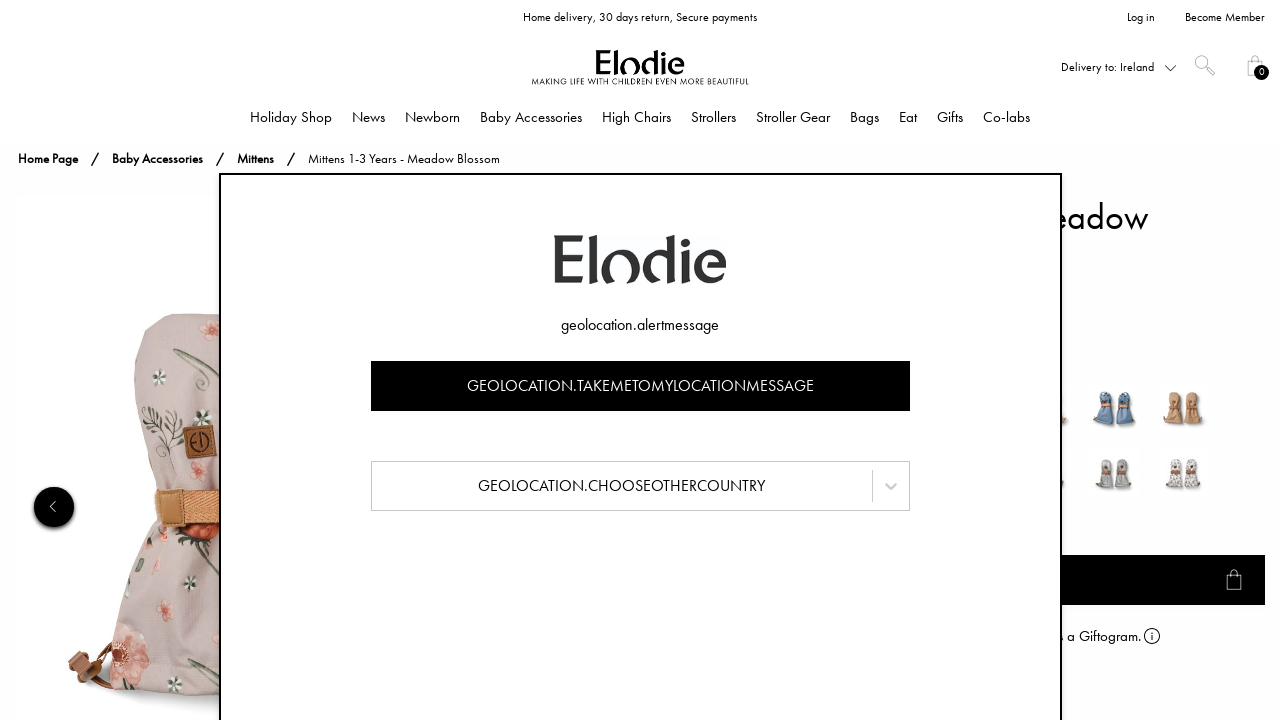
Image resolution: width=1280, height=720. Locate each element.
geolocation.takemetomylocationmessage (640, 385)
